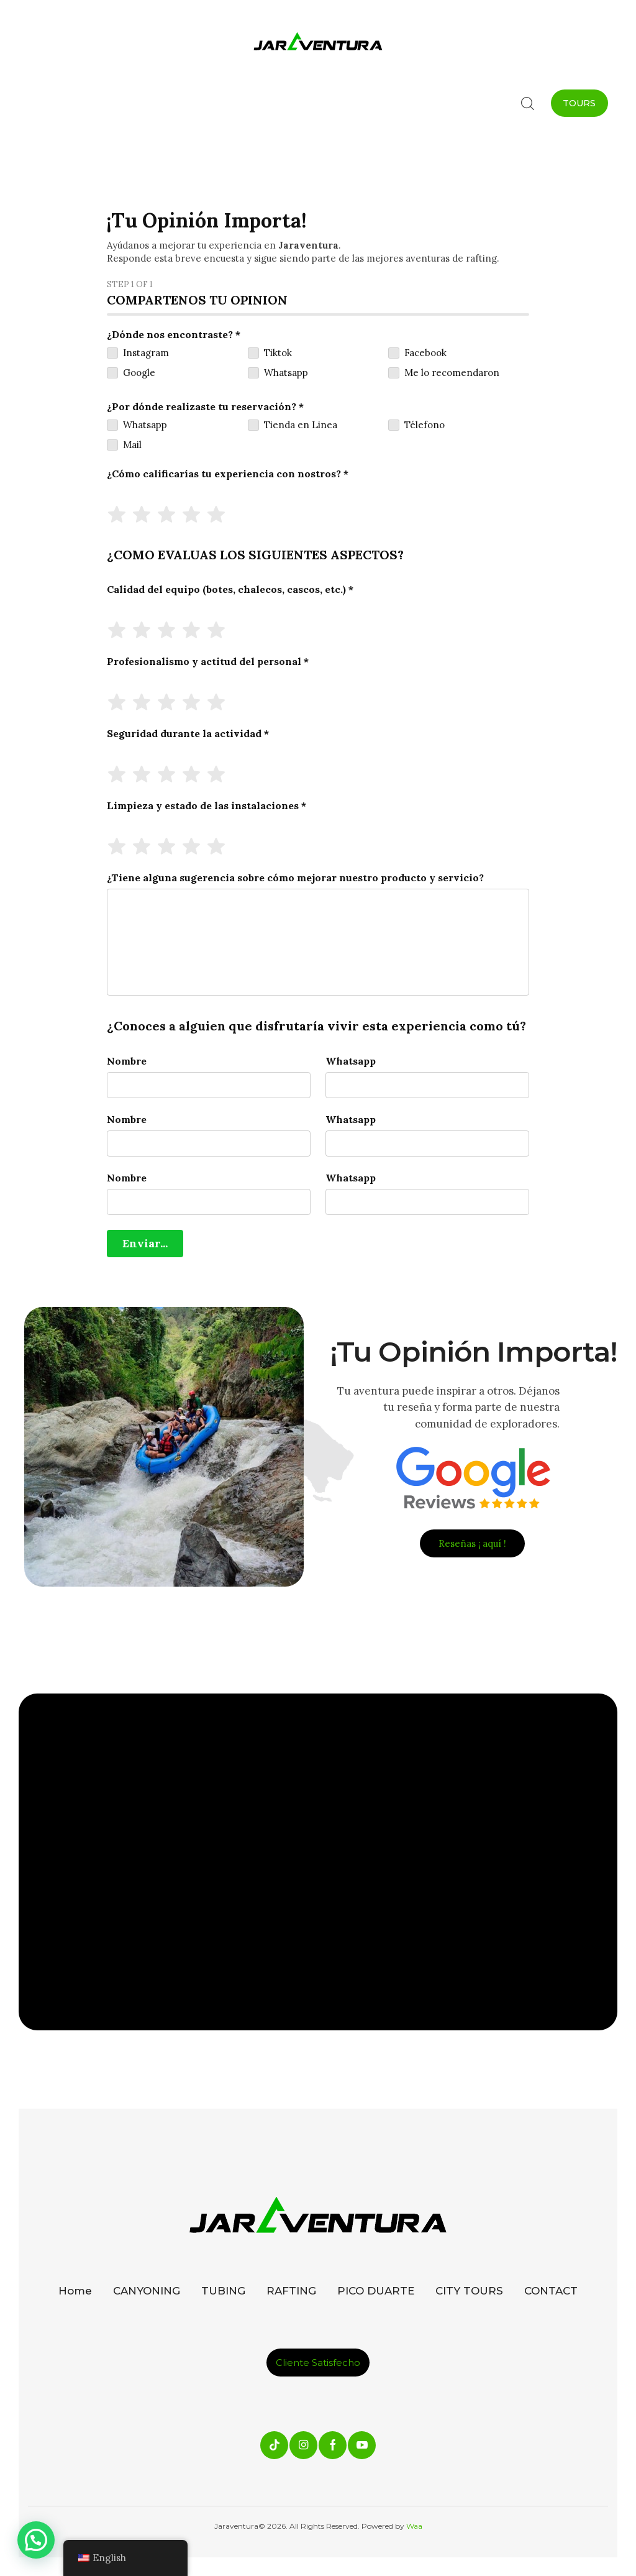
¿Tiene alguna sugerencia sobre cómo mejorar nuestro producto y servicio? (295, 877)
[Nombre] (209, 1085)
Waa (413, 2526)
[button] (36, 2540)
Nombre (127, 1061)
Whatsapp (350, 1061)
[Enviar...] (145, 1243)
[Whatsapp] (427, 1085)
